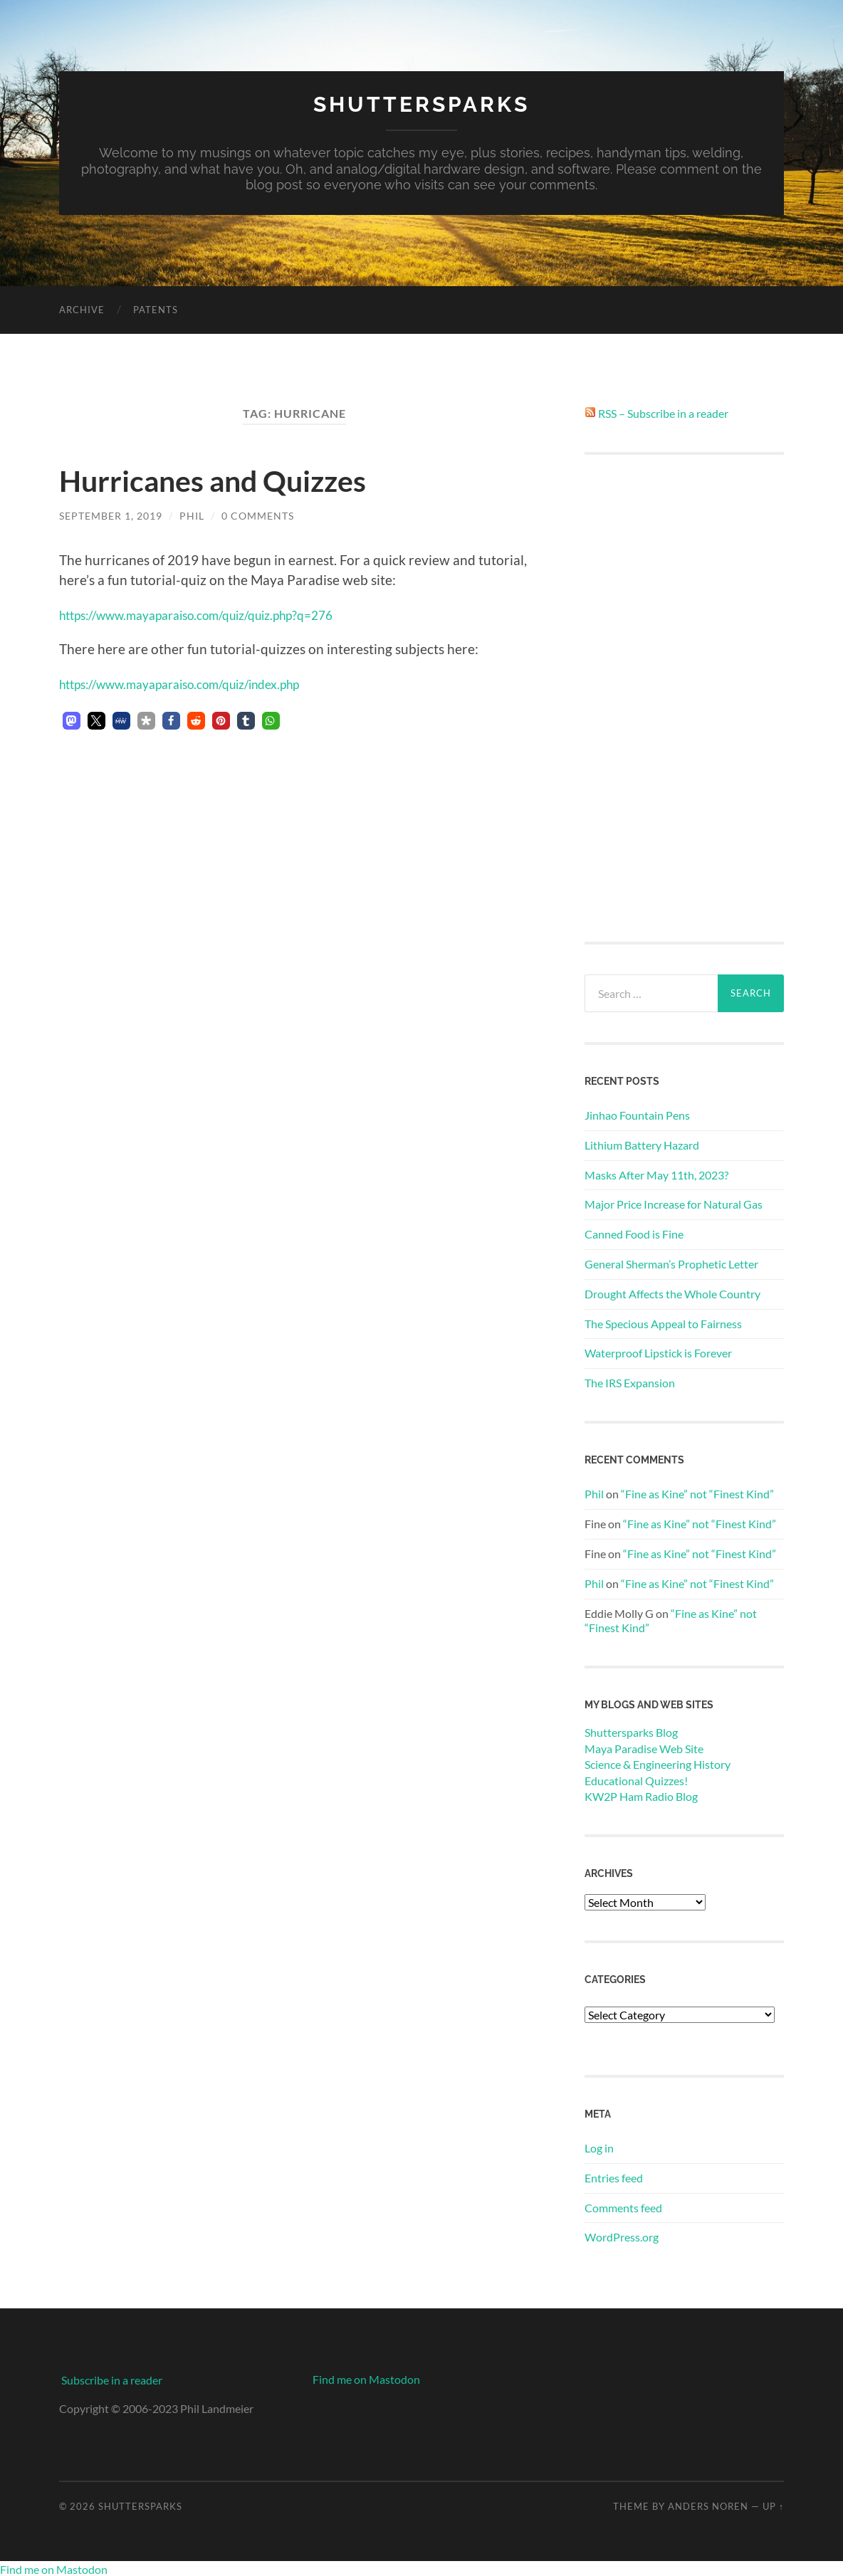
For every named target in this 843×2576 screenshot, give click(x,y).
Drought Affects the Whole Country (672, 1293)
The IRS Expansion (630, 1382)
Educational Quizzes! (636, 1780)
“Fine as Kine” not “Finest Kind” (697, 1493)
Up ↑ (773, 2505)
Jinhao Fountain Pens (637, 1114)
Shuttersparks (421, 103)
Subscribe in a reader (111, 2379)
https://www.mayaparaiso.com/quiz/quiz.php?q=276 (215, 614)
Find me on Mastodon (366, 2378)
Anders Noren (708, 2505)
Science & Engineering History (658, 1763)
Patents (155, 309)
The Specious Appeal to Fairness (663, 1323)
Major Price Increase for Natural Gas (674, 1204)
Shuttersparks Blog (631, 1732)
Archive (82, 309)
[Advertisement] (684, 697)
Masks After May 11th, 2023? (656, 1174)
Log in (599, 2147)
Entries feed (614, 2177)
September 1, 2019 (110, 515)
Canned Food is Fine (634, 1233)
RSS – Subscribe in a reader (663, 412)
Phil (191, 515)
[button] (71, 720)
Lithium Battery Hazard (642, 1144)
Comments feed (623, 2207)
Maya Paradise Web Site (644, 1748)
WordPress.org (622, 2237)
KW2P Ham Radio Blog (641, 1795)
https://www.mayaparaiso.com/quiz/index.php (197, 683)
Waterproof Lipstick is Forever (658, 1353)
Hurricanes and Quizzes (229, 479)
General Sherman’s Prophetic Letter (671, 1263)
